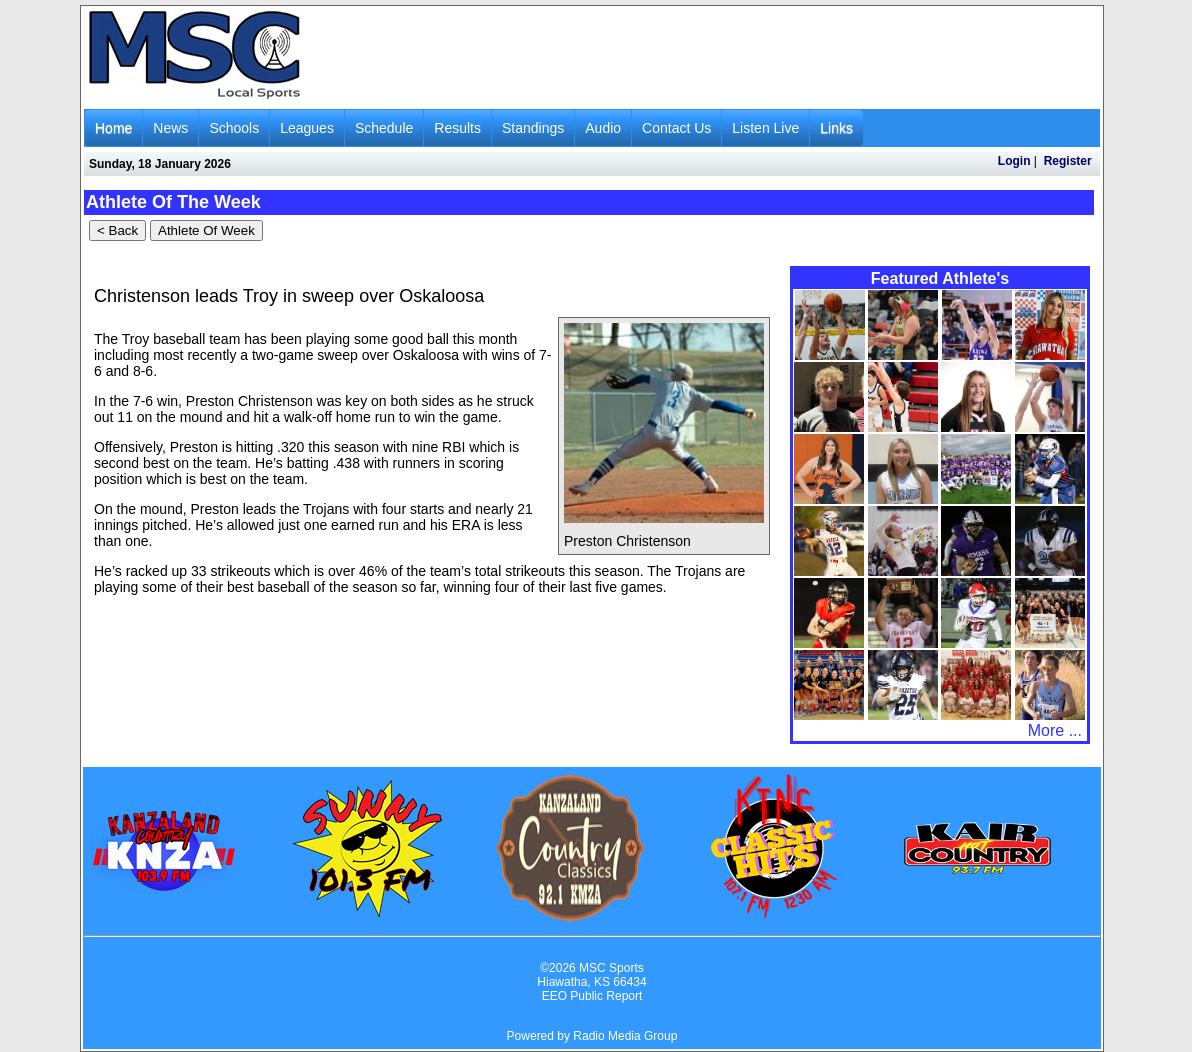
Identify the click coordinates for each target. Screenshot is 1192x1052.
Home (113, 128)
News (170, 128)
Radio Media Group (625, 1036)
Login (1014, 161)
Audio (603, 128)
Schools (234, 128)
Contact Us (676, 128)
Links (836, 128)
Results (457, 128)
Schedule (384, 128)
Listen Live (765, 128)
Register (1068, 161)
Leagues (307, 128)
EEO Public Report (592, 996)
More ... (1055, 730)
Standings (533, 128)
